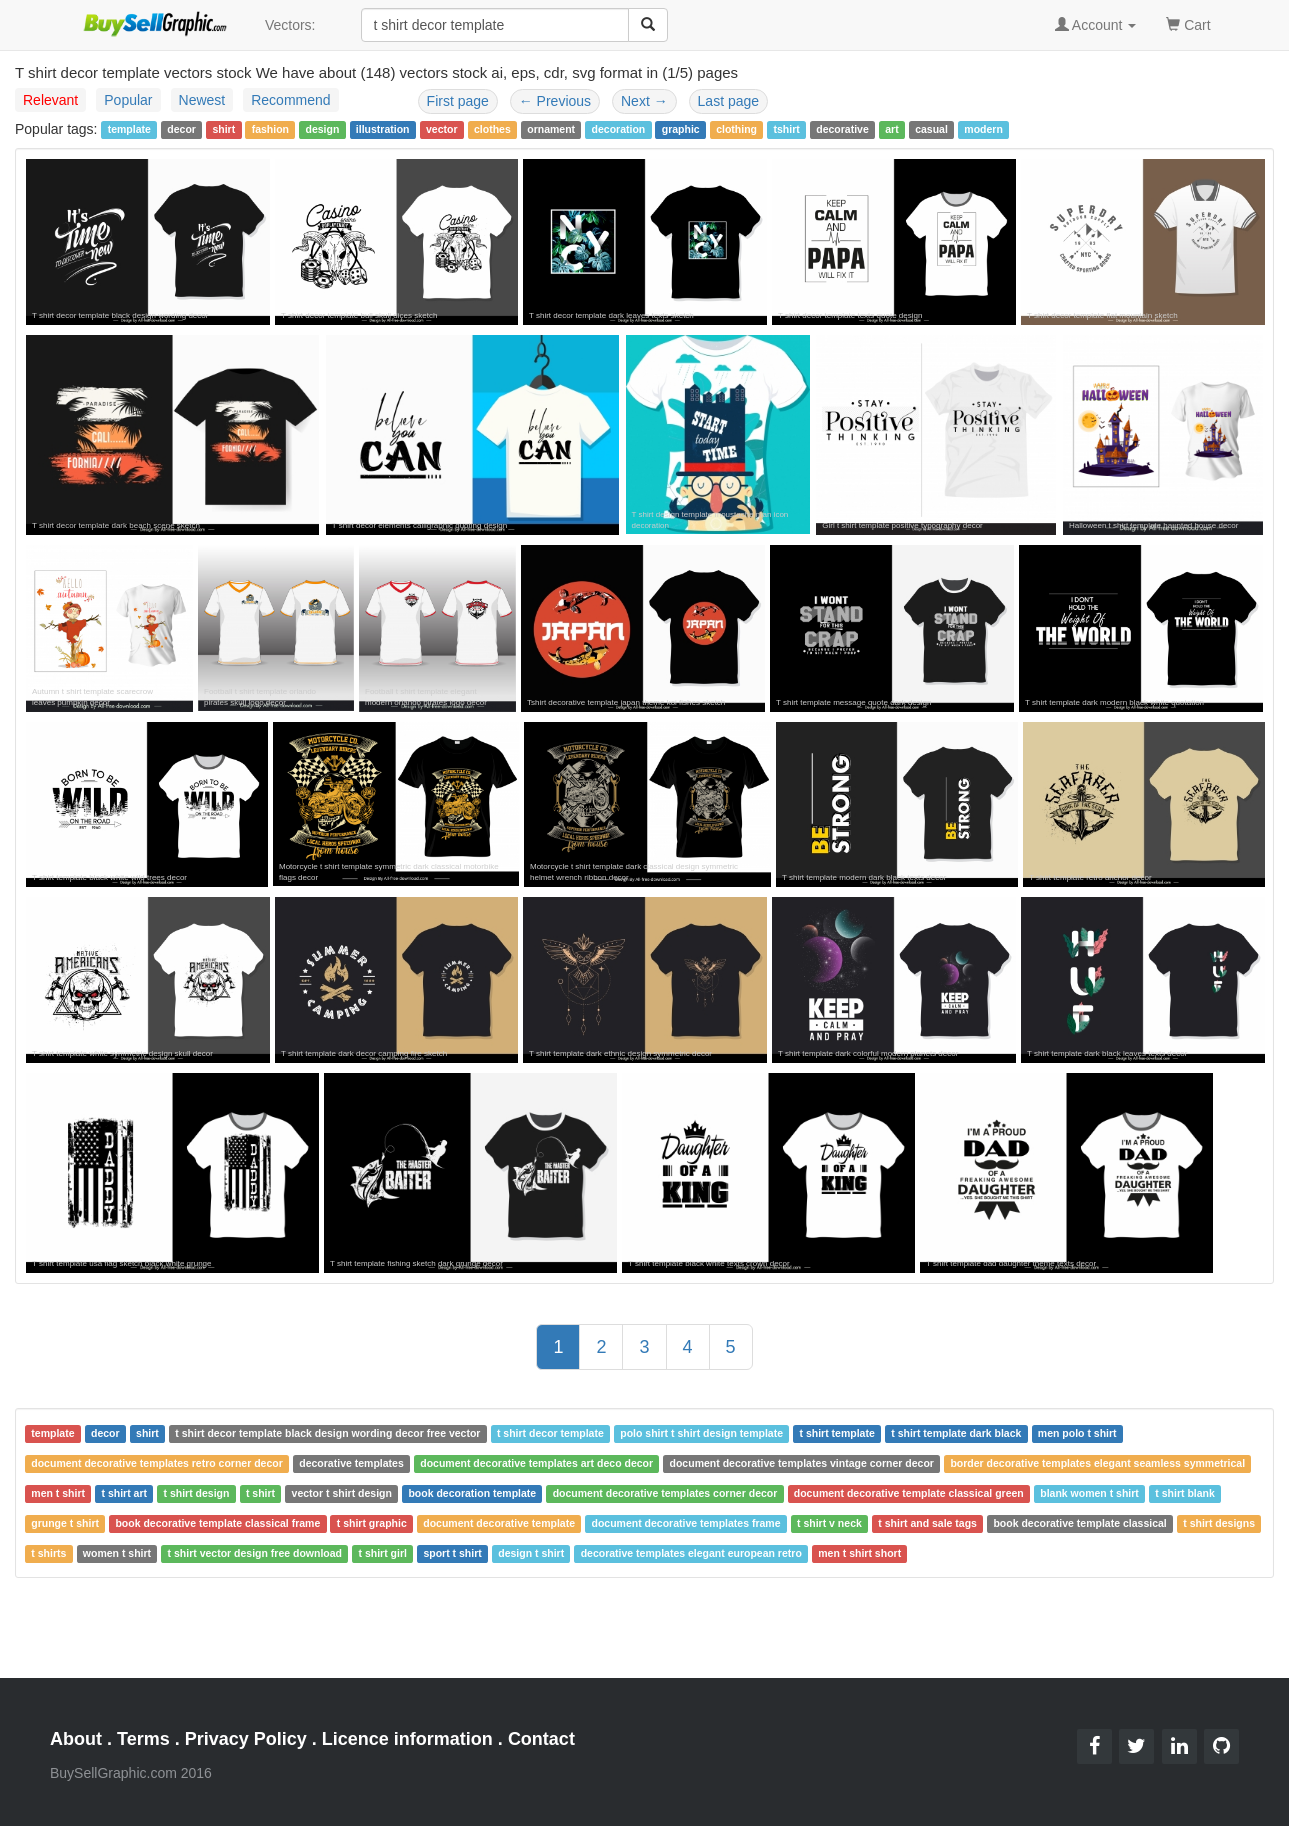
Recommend (290, 100)
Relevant (50, 100)
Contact (541, 1739)
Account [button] (1096, 25)
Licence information (407, 1739)
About (76, 1739)
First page (458, 101)
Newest (202, 100)
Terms (143, 1739)
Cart (1188, 23)
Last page (729, 101)
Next (644, 101)
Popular (128, 100)
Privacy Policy (246, 1739)
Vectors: (290, 25)
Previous (555, 101)
